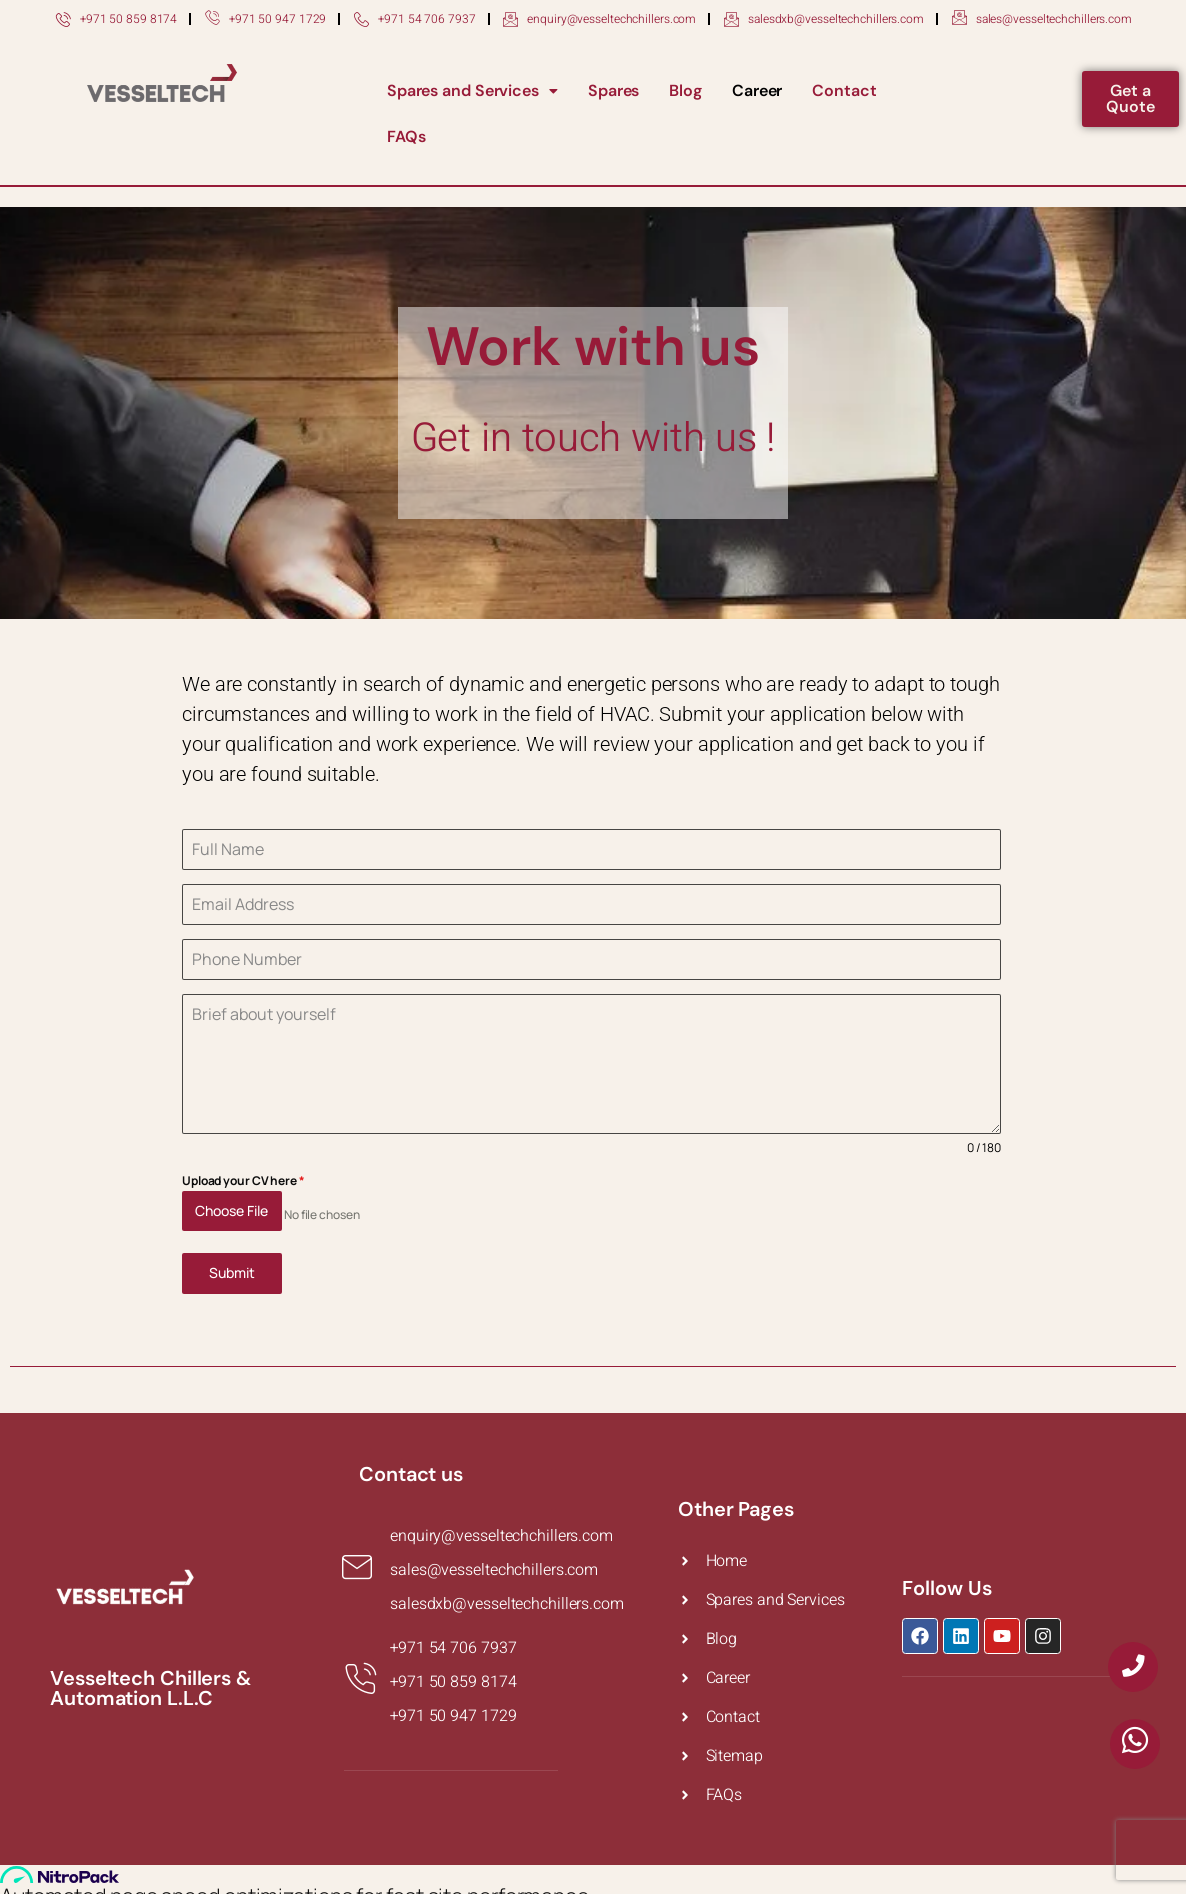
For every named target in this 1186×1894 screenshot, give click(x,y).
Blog (685, 90)
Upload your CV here (243, 1180)
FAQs (406, 136)
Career (757, 90)
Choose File (231, 1210)
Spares (613, 90)
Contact (844, 90)
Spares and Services (472, 90)
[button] (472, 91)
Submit (232, 1264)
